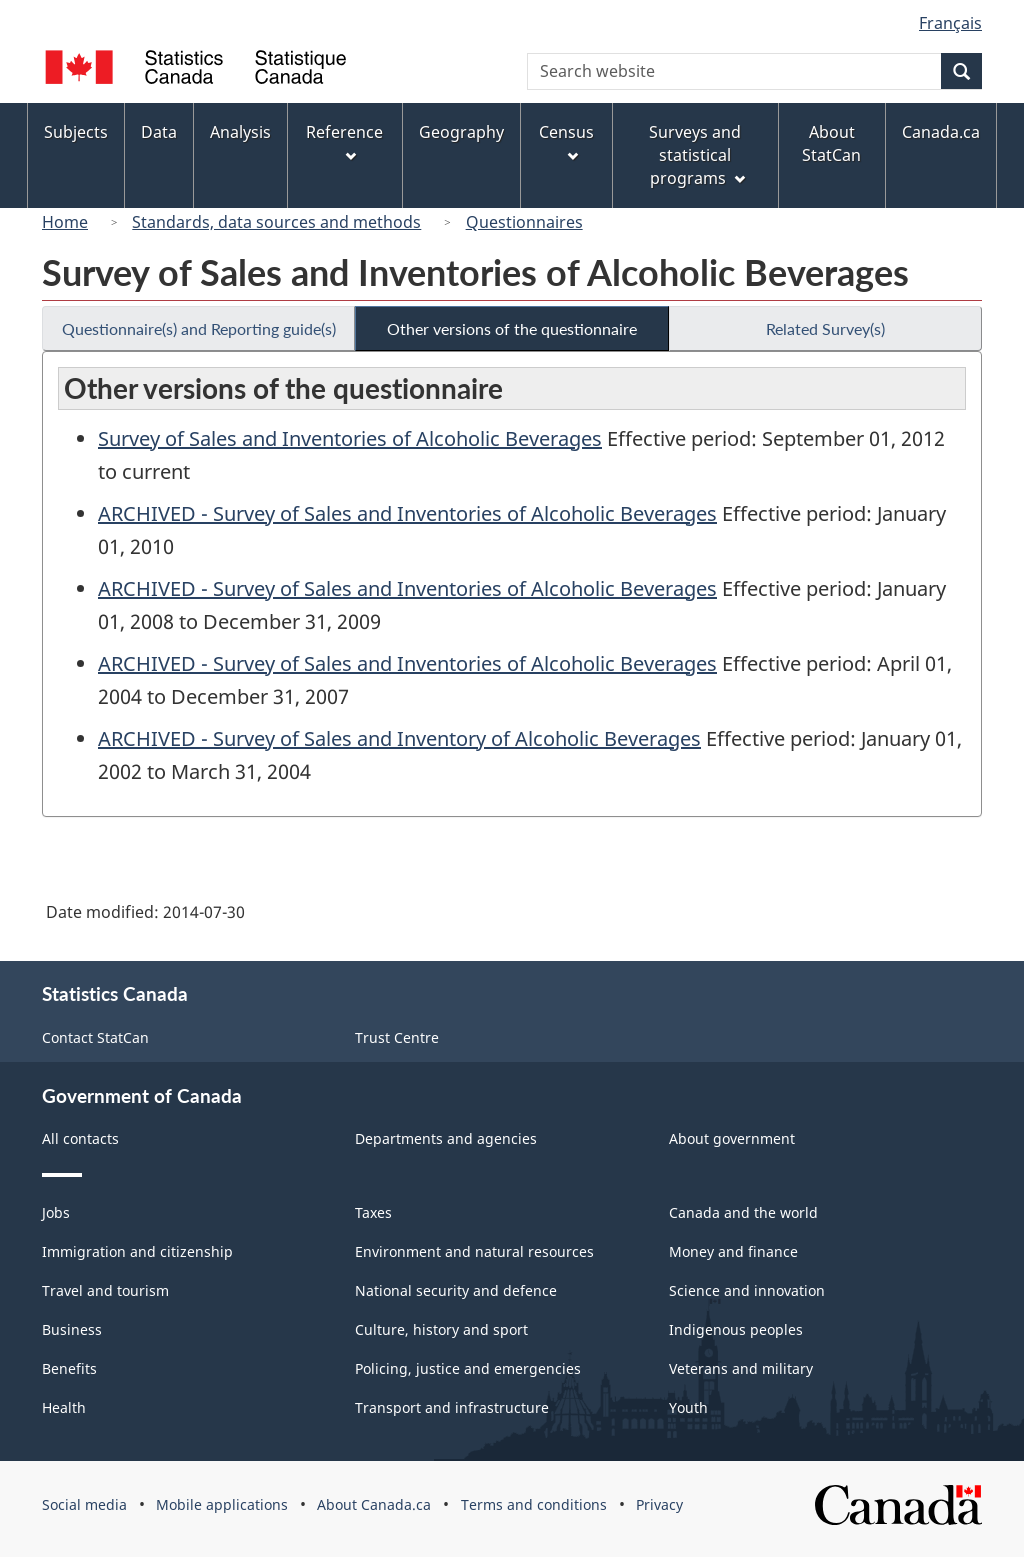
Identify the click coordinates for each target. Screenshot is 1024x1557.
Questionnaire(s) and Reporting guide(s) (199, 328)
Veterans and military (741, 1368)
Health (64, 1407)
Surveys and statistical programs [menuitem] (696, 155)
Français (950, 23)
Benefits (69, 1368)
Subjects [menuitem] (76, 132)
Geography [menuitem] (461, 132)
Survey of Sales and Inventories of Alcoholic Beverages (350, 438)
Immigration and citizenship (137, 1251)
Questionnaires (524, 222)
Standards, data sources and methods (276, 222)
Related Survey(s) (825, 328)
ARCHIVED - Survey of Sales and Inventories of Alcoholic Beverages (407, 513)
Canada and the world (743, 1212)
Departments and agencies (446, 1138)
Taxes (373, 1212)
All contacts (80, 1138)
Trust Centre (397, 1037)
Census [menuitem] (566, 141)
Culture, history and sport (441, 1329)
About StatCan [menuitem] (831, 143)
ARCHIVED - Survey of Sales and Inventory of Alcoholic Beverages (399, 738)
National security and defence (456, 1290)
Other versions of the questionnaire (512, 328)
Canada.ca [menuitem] (941, 132)
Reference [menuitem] (344, 141)
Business (72, 1329)
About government (732, 1138)
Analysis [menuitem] (240, 132)
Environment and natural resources (474, 1251)
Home (65, 222)
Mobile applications (222, 1504)
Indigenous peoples (736, 1329)
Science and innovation (747, 1290)
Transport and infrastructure (452, 1407)
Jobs (56, 1212)
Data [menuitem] (159, 132)
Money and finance (733, 1251)
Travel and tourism (105, 1290)
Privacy (659, 1504)
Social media (84, 1504)
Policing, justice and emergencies (468, 1368)
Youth (688, 1407)
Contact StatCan (95, 1037)
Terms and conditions (534, 1504)
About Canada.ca (374, 1504)
